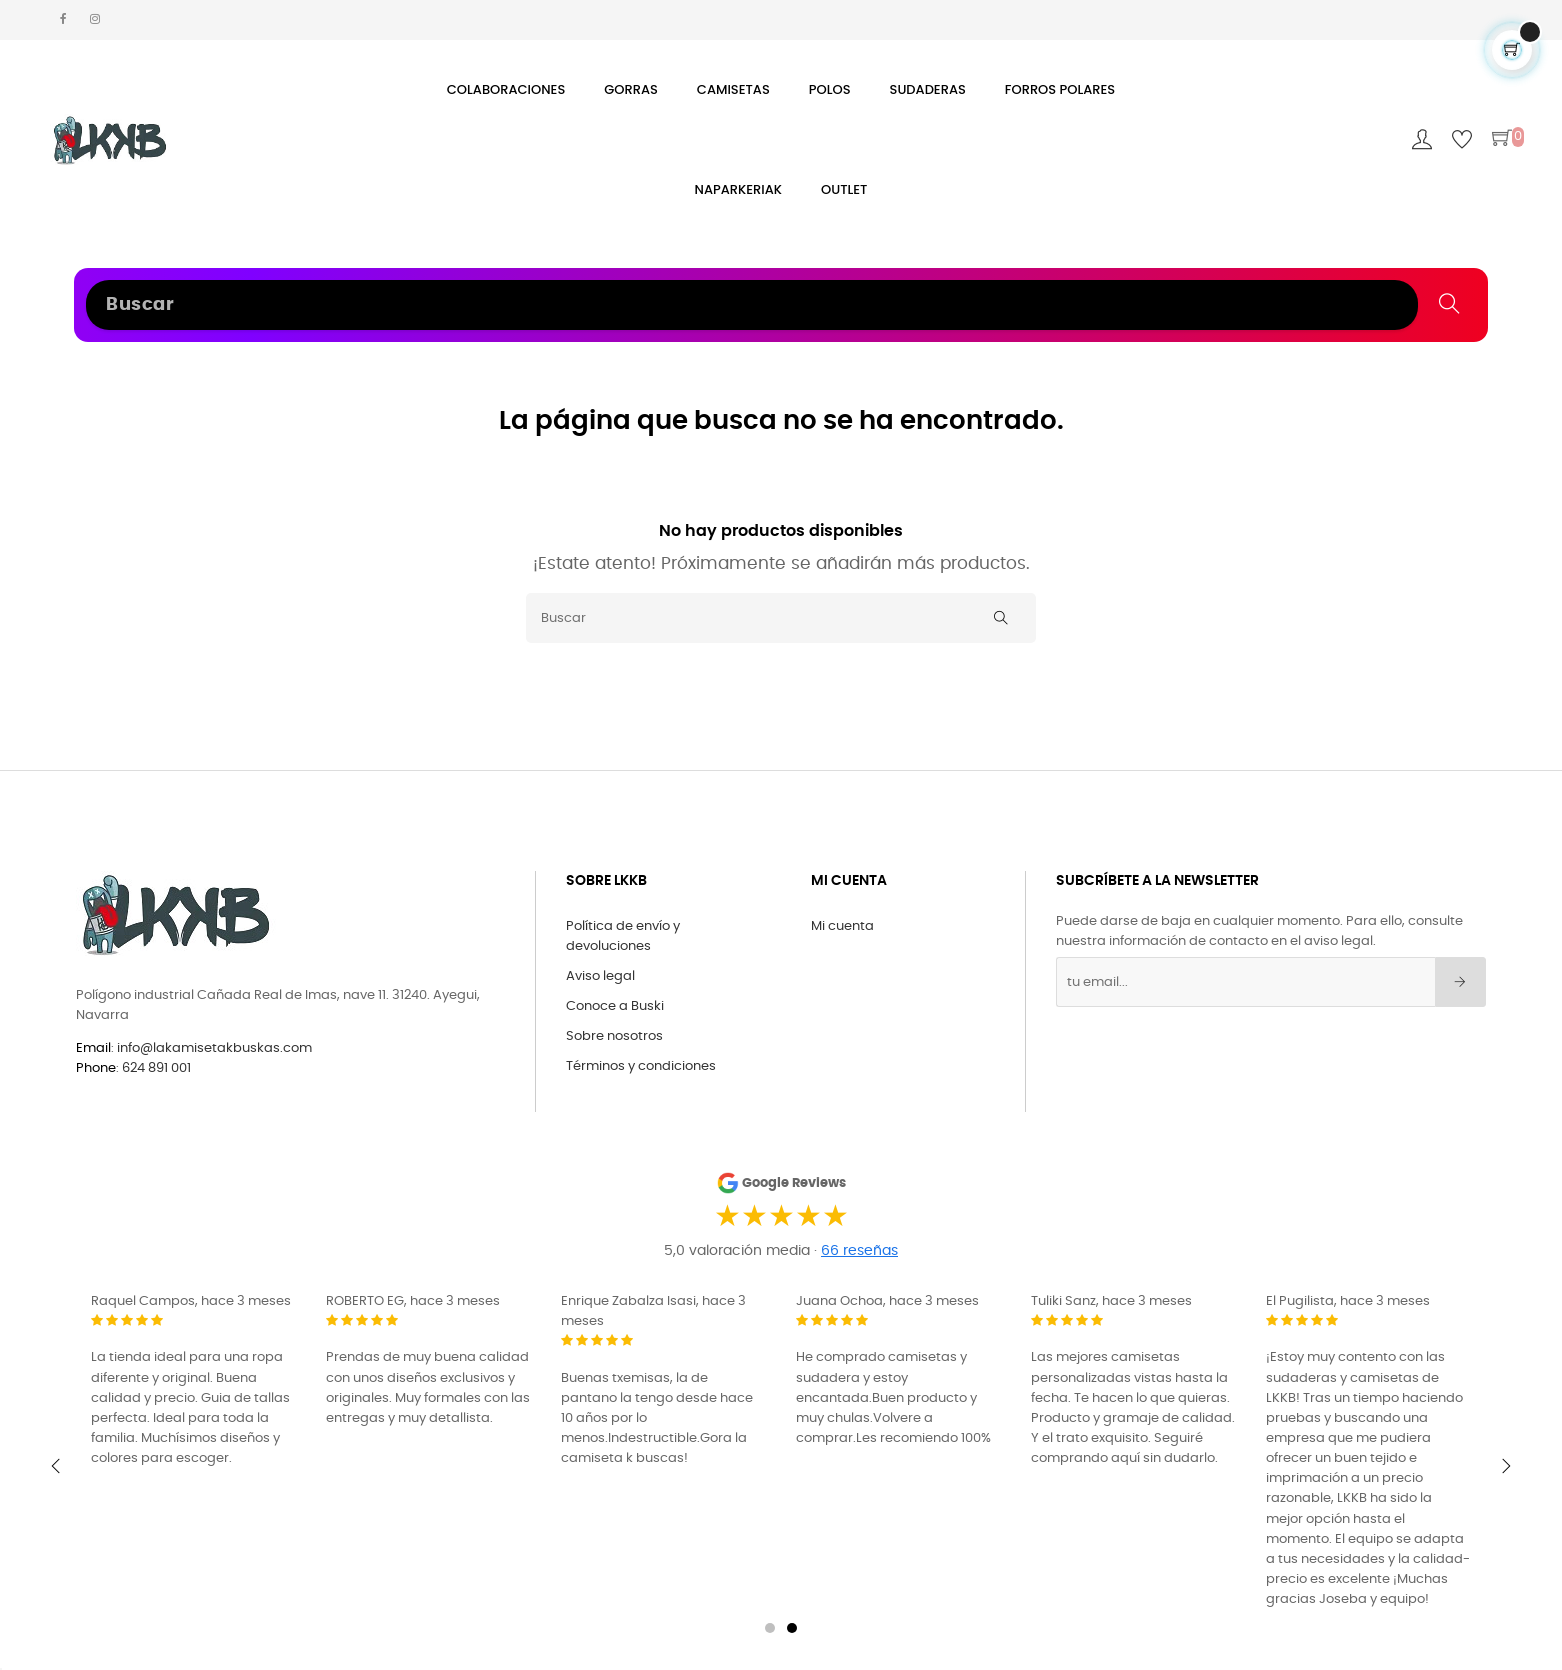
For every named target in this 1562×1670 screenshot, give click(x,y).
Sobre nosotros (614, 1036)
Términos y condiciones (641, 1066)
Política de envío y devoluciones (623, 936)
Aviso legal (600, 976)
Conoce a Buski (615, 1006)
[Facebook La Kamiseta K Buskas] (63, 20)
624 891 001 (156, 1068)
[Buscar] (781, 618)
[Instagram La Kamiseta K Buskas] (95, 20)
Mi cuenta (842, 926)
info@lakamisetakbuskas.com (213, 1048)
